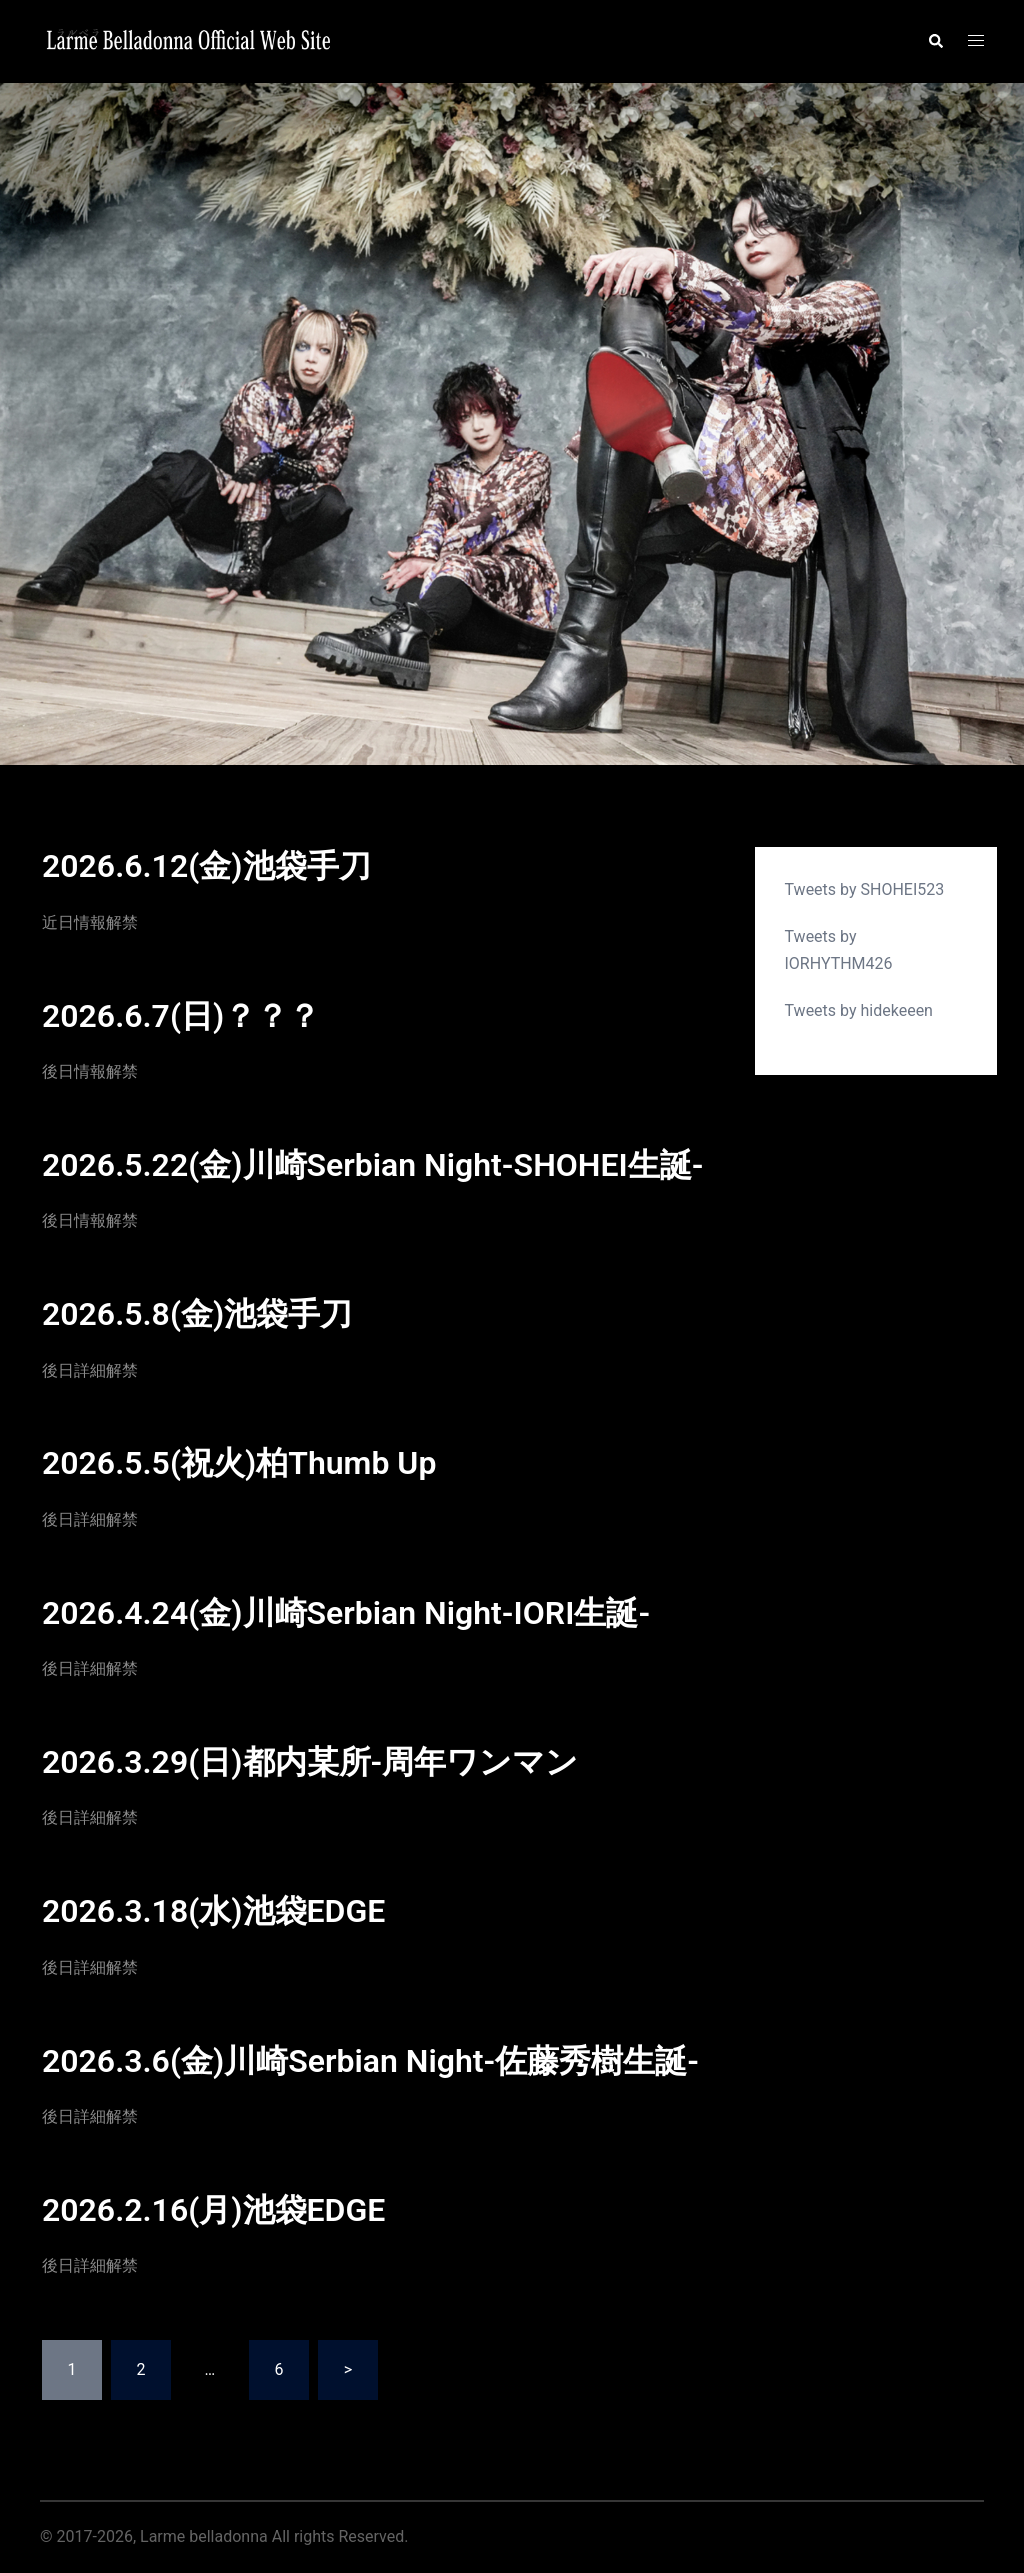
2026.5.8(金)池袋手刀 (197, 1314)
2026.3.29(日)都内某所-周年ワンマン (310, 1762)
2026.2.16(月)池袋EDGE (213, 2210)
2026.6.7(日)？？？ (181, 1016)
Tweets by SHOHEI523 (865, 889)
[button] (935, 41)
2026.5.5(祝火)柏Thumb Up (239, 1463)
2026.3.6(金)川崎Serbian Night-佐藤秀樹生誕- (370, 2061)
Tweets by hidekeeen (859, 1010)
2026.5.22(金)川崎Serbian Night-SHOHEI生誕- (372, 1165)
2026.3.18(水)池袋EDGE (213, 1911)
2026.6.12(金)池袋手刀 (206, 866)
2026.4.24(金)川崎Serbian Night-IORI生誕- (346, 1613)
